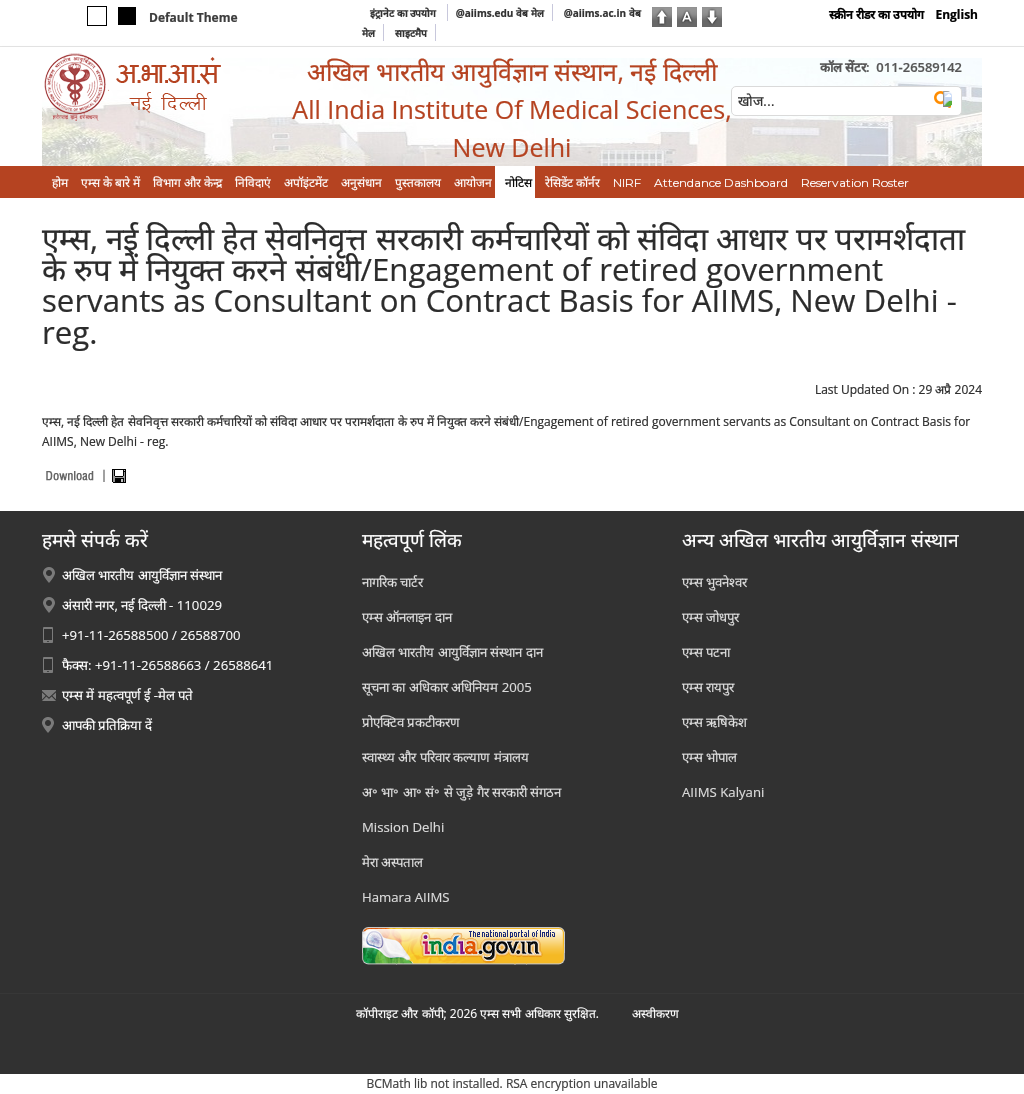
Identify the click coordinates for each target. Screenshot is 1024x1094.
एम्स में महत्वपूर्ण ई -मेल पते (127, 695)
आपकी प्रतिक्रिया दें (107, 725)
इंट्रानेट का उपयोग (404, 13)
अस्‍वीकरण (655, 1013)
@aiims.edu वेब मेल (500, 13)
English (956, 14)
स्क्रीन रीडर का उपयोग (876, 14)
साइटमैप (411, 33)
